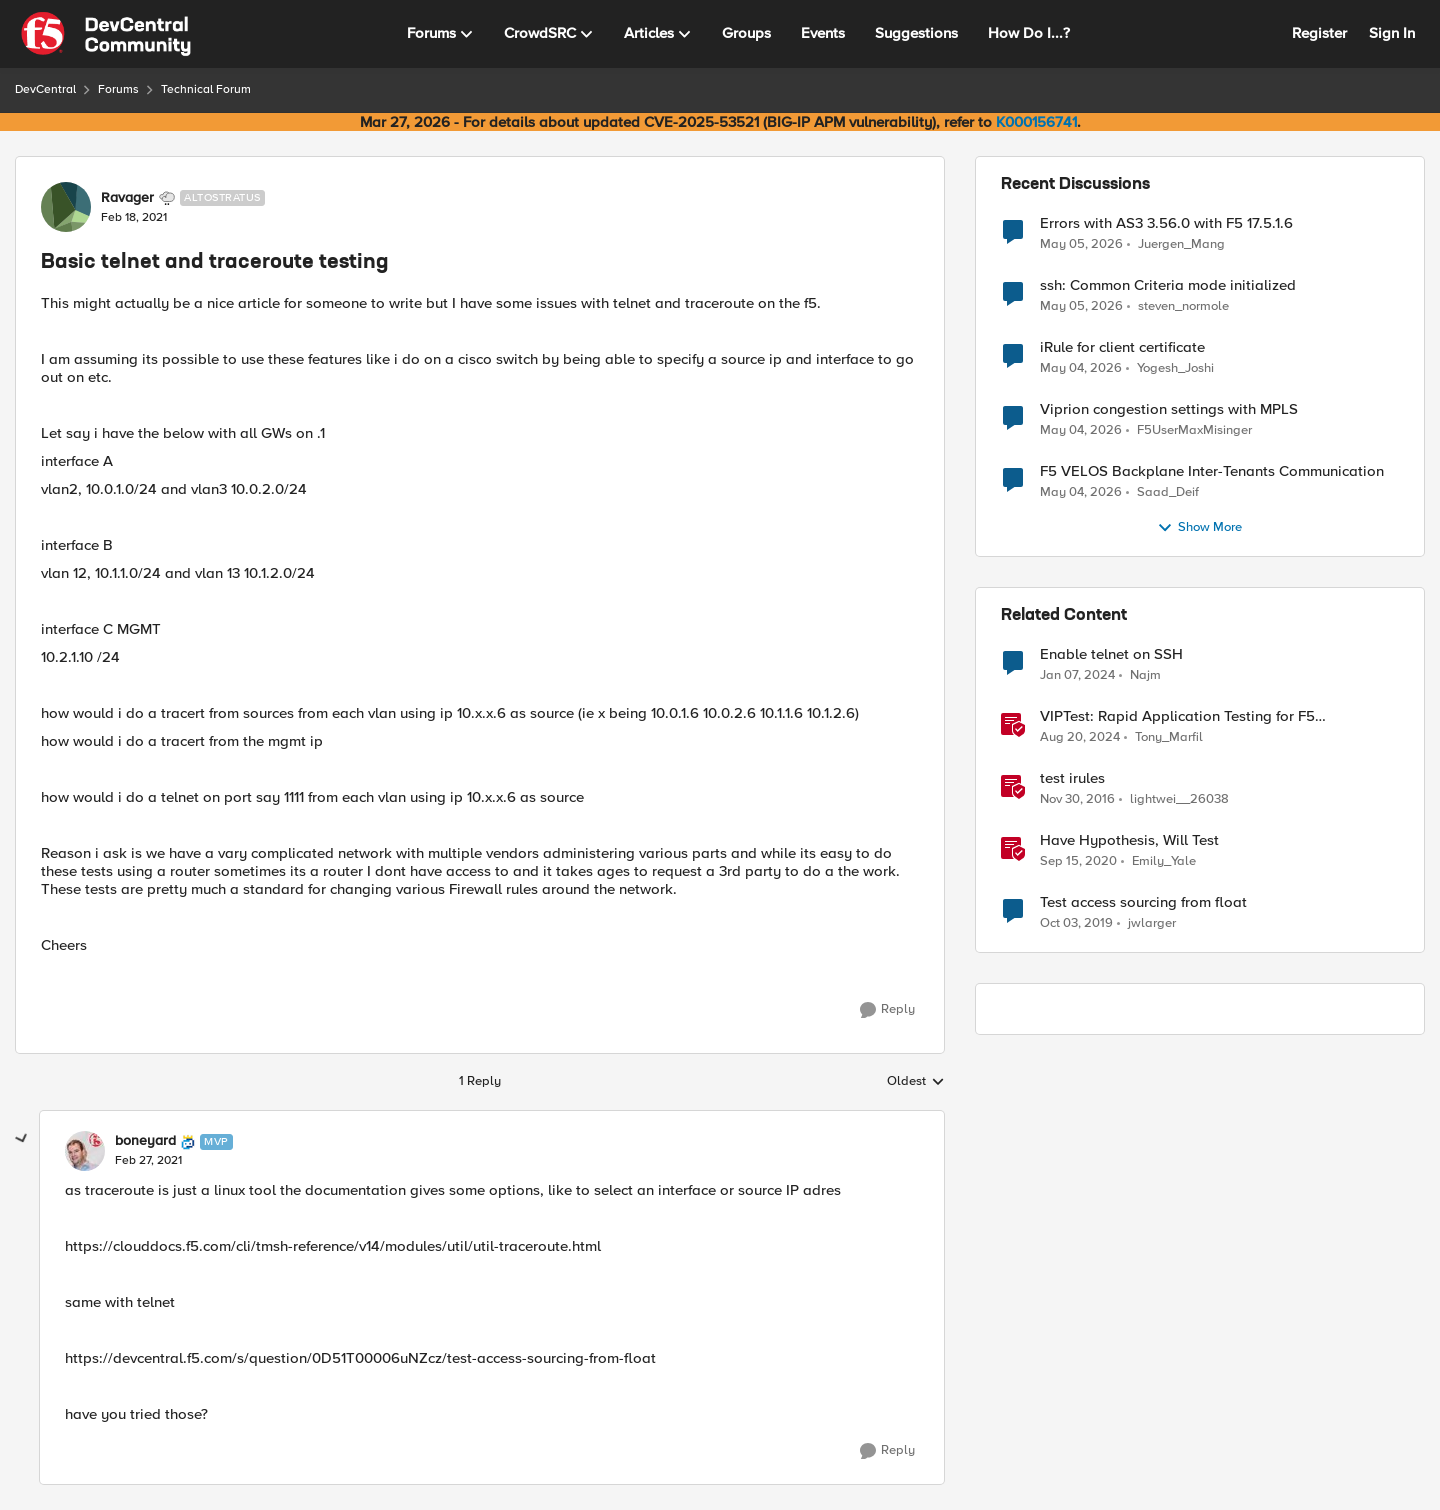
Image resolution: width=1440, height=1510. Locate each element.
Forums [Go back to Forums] (118, 89)
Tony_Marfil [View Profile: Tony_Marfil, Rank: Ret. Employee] (1169, 737)
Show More (1199, 528)
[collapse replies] (22, 1139)
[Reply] (887, 1010)
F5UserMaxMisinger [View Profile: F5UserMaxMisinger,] (1194, 430)
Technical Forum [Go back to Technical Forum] (206, 89)
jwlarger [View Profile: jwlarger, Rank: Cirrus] (1152, 923)
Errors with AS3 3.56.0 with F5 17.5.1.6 (1166, 223)
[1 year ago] (1080, 738)
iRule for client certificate (1122, 347)
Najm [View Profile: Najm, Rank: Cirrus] (1145, 675)
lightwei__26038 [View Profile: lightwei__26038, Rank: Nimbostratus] (1179, 799)
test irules (1072, 778)
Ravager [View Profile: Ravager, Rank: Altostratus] (127, 198)
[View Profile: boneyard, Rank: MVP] (85, 1151)
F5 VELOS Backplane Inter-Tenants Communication (1212, 471)
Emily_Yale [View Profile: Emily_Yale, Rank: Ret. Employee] (1164, 861)
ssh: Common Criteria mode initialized (1168, 285)
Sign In (1392, 33)
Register (1319, 33)
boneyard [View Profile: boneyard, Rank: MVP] (145, 1141)
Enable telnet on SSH (1111, 654)
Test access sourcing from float (1143, 902)
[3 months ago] (1081, 244)
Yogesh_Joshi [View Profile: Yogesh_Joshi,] (1175, 368)
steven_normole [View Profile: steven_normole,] (1183, 306)
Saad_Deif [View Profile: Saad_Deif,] (1168, 492)
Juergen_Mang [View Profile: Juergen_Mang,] (1181, 243)
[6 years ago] (1076, 924)
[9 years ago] (1077, 800)
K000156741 (1036, 122)
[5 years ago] (1078, 862)
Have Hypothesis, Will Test (1129, 840)
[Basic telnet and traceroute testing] (148, 1161)
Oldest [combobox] (916, 1082)
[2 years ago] (1077, 676)
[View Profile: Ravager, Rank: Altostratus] (66, 207)
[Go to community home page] (106, 34)
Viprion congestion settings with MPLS (1169, 409)
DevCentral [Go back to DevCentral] (45, 89)
